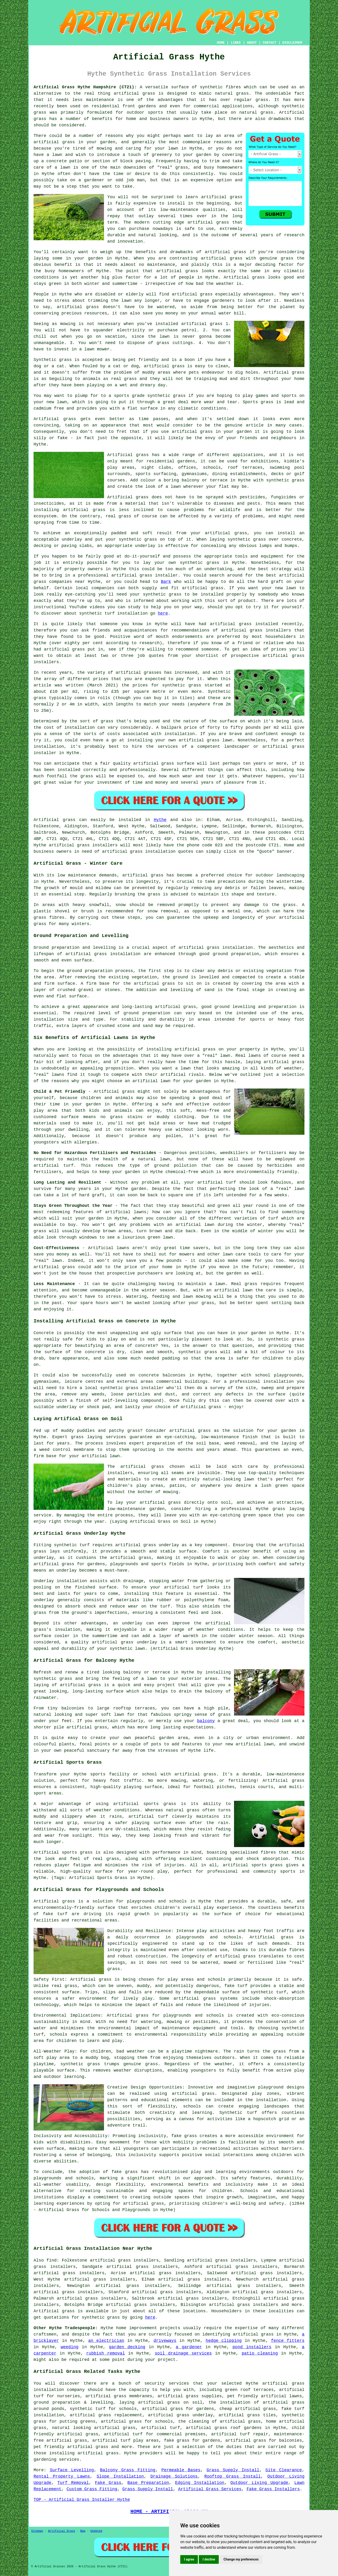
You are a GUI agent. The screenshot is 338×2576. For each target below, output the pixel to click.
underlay (145, 545)
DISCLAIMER (292, 43)
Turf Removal (73, 2482)
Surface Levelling (72, 2470)
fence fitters (287, 2340)
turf (165, 1606)
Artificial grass (54, 819)
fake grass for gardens (192, 2440)
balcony (206, 1721)
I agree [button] (189, 2559)
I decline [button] (209, 2559)
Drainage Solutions (174, 2476)
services (116, 1437)
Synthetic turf (238, 2112)
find (51, 2260)
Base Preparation (148, 2482)
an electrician (106, 2340)
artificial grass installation (139, 851)
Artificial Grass (61, 2531)
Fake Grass (108, 2482)
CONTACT (270, 43)
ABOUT (252, 43)
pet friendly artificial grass (71, 2446)
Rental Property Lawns (62, 2476)
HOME (221, 43)
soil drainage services (183, 2353)
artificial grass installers (83, 845)
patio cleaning (260, 2353)
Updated (96, 2531)
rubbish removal (105, 2353)
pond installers (252, 2347)
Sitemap (37, 2531)
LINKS (236, 43)
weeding (69, 2347)
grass (181, 167)
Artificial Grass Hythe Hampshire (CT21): (85, 87)
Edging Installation (199, 2482)
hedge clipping (224, 2340)
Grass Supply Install (233, 2470)
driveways (165, 2340)
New (82, 2531)
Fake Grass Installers (273, 2489)
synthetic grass (101, 2317)
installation (79, 727)
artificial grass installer (144, 575)
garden (244, 431)
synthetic (173, 685)
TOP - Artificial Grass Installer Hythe (82, 2499)
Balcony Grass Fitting (127, 2470)
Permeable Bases (180, 2470)
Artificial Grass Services (210, 2489)
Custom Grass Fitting (91, 2489)
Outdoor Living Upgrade (259, 2482)
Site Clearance (283, 2470)
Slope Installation (120, 2476)
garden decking (127, 2347)
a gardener (189, 2347)
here (163, 613)
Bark (166, 581)
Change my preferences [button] (240, 2559)
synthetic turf (72, 1545)
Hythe (160, 819)
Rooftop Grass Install (232, 2476)
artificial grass (134, 93)
